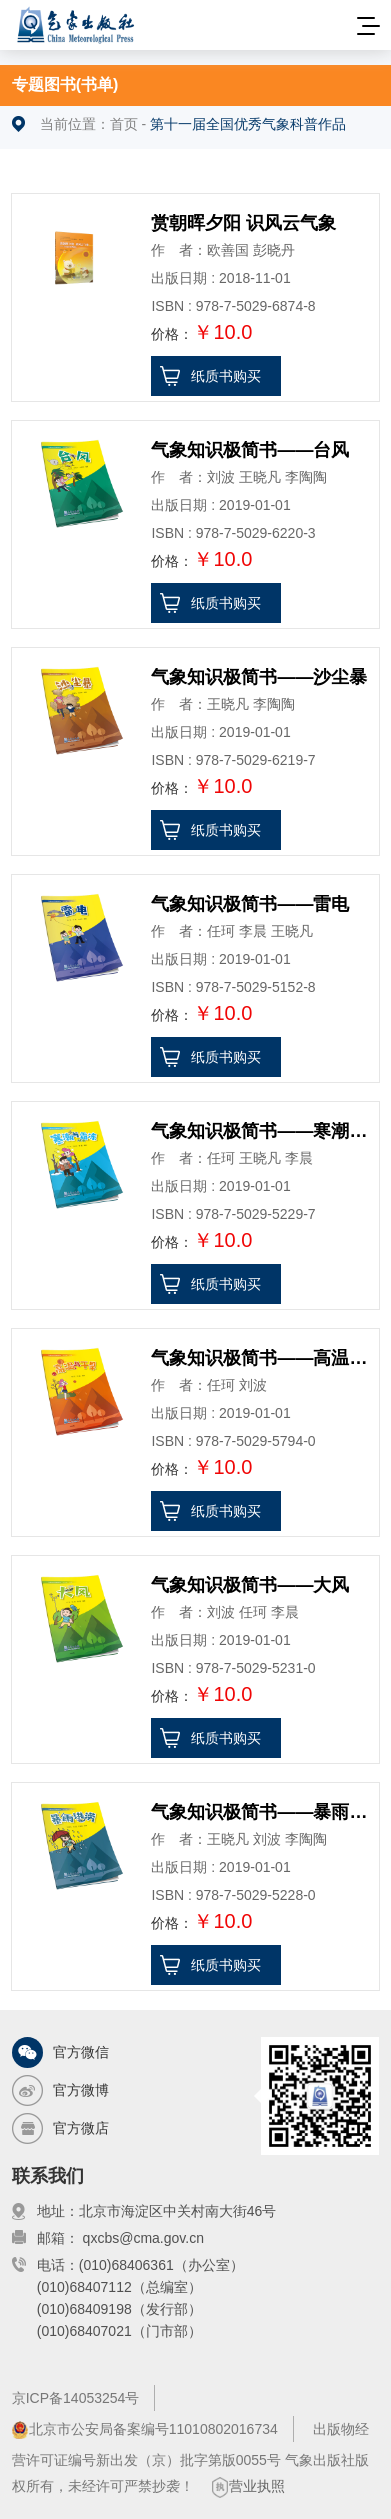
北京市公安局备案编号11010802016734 (145, 2430)
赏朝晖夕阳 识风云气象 (243, 223)
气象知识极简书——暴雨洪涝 (261, 1812)
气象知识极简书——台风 (250, 450)
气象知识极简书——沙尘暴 (259, 677)
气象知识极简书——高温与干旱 (261, 1358)
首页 (124, 124)
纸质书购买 (226, 376)
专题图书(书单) (65, 84)
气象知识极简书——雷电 (250, 904)
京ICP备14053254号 (76, 2398)
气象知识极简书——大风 (250, 1585)
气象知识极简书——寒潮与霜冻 (261, 1131)
